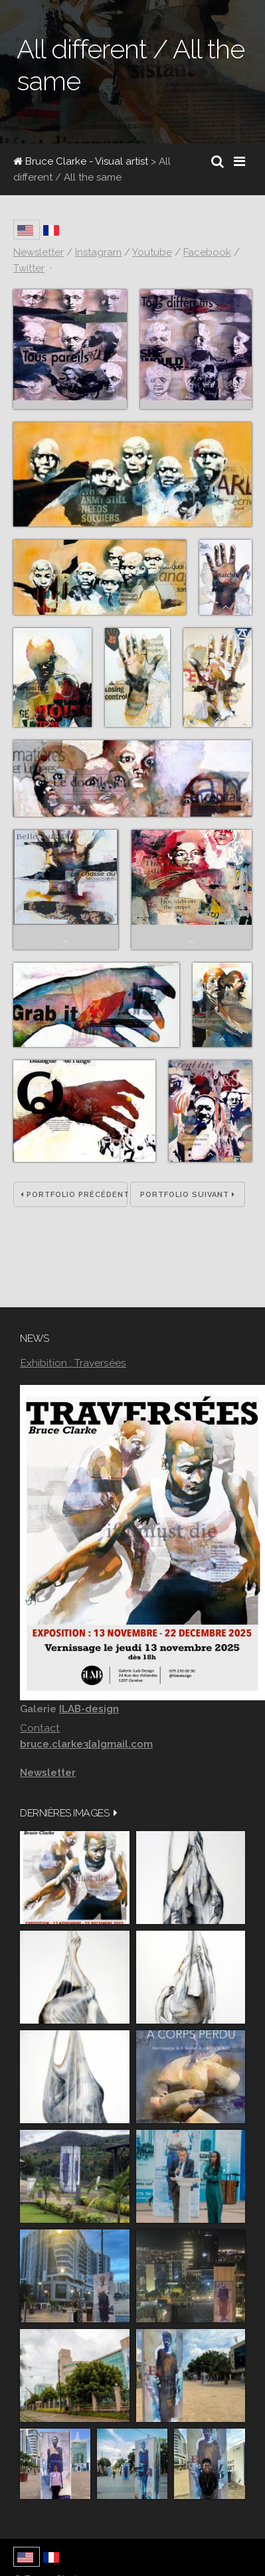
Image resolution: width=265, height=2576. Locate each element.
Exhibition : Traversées (73, 1362)
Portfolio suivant (187, 1194)
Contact (40, 1728)
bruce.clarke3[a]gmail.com (86, 1744)
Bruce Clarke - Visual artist (80, 161)
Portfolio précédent (74, 1194)
